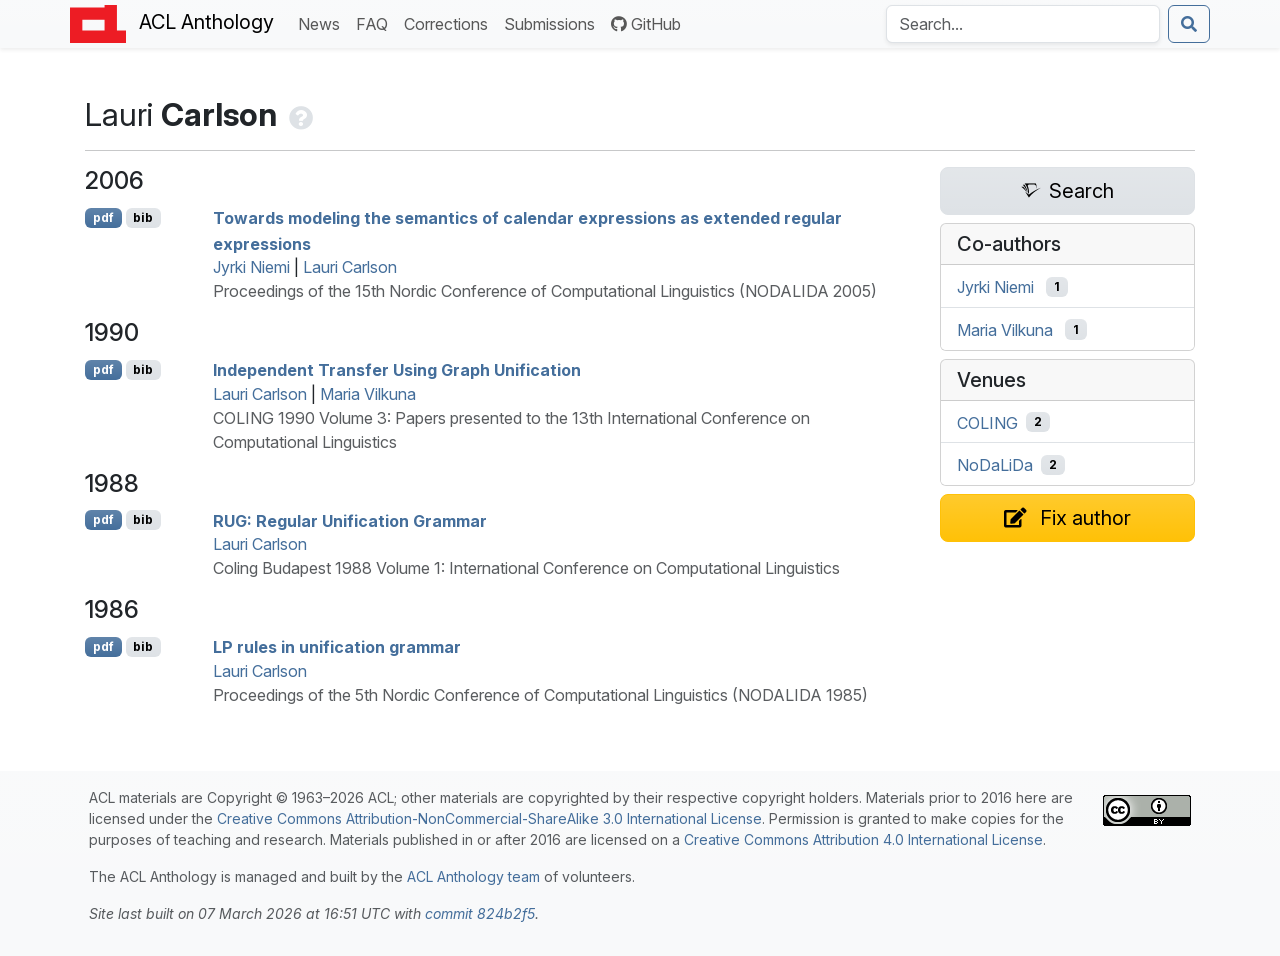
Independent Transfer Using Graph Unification (397, 370)
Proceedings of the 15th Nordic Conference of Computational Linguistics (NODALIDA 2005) (545, 291)
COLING (987, 422)
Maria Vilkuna (368, 394)
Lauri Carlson (350, 267)
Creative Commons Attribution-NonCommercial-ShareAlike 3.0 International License (489, 818)
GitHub (646, 24)
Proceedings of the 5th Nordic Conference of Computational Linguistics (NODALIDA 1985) (540, 695)
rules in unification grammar (337, 647)
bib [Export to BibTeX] (143, 217)
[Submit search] (1189, 24)
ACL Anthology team (473, 876)
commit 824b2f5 (480, 913)
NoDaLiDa (995, 465)
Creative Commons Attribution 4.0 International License (863, 839)
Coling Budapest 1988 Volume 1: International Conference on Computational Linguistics (526, 568)
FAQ (376, 22)
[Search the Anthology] (1023, 24)
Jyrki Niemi (251, 267)
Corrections (450, 22)
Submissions (553, 22)
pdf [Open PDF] (103, 217)
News (323, 22)
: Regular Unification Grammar (350, 520)
